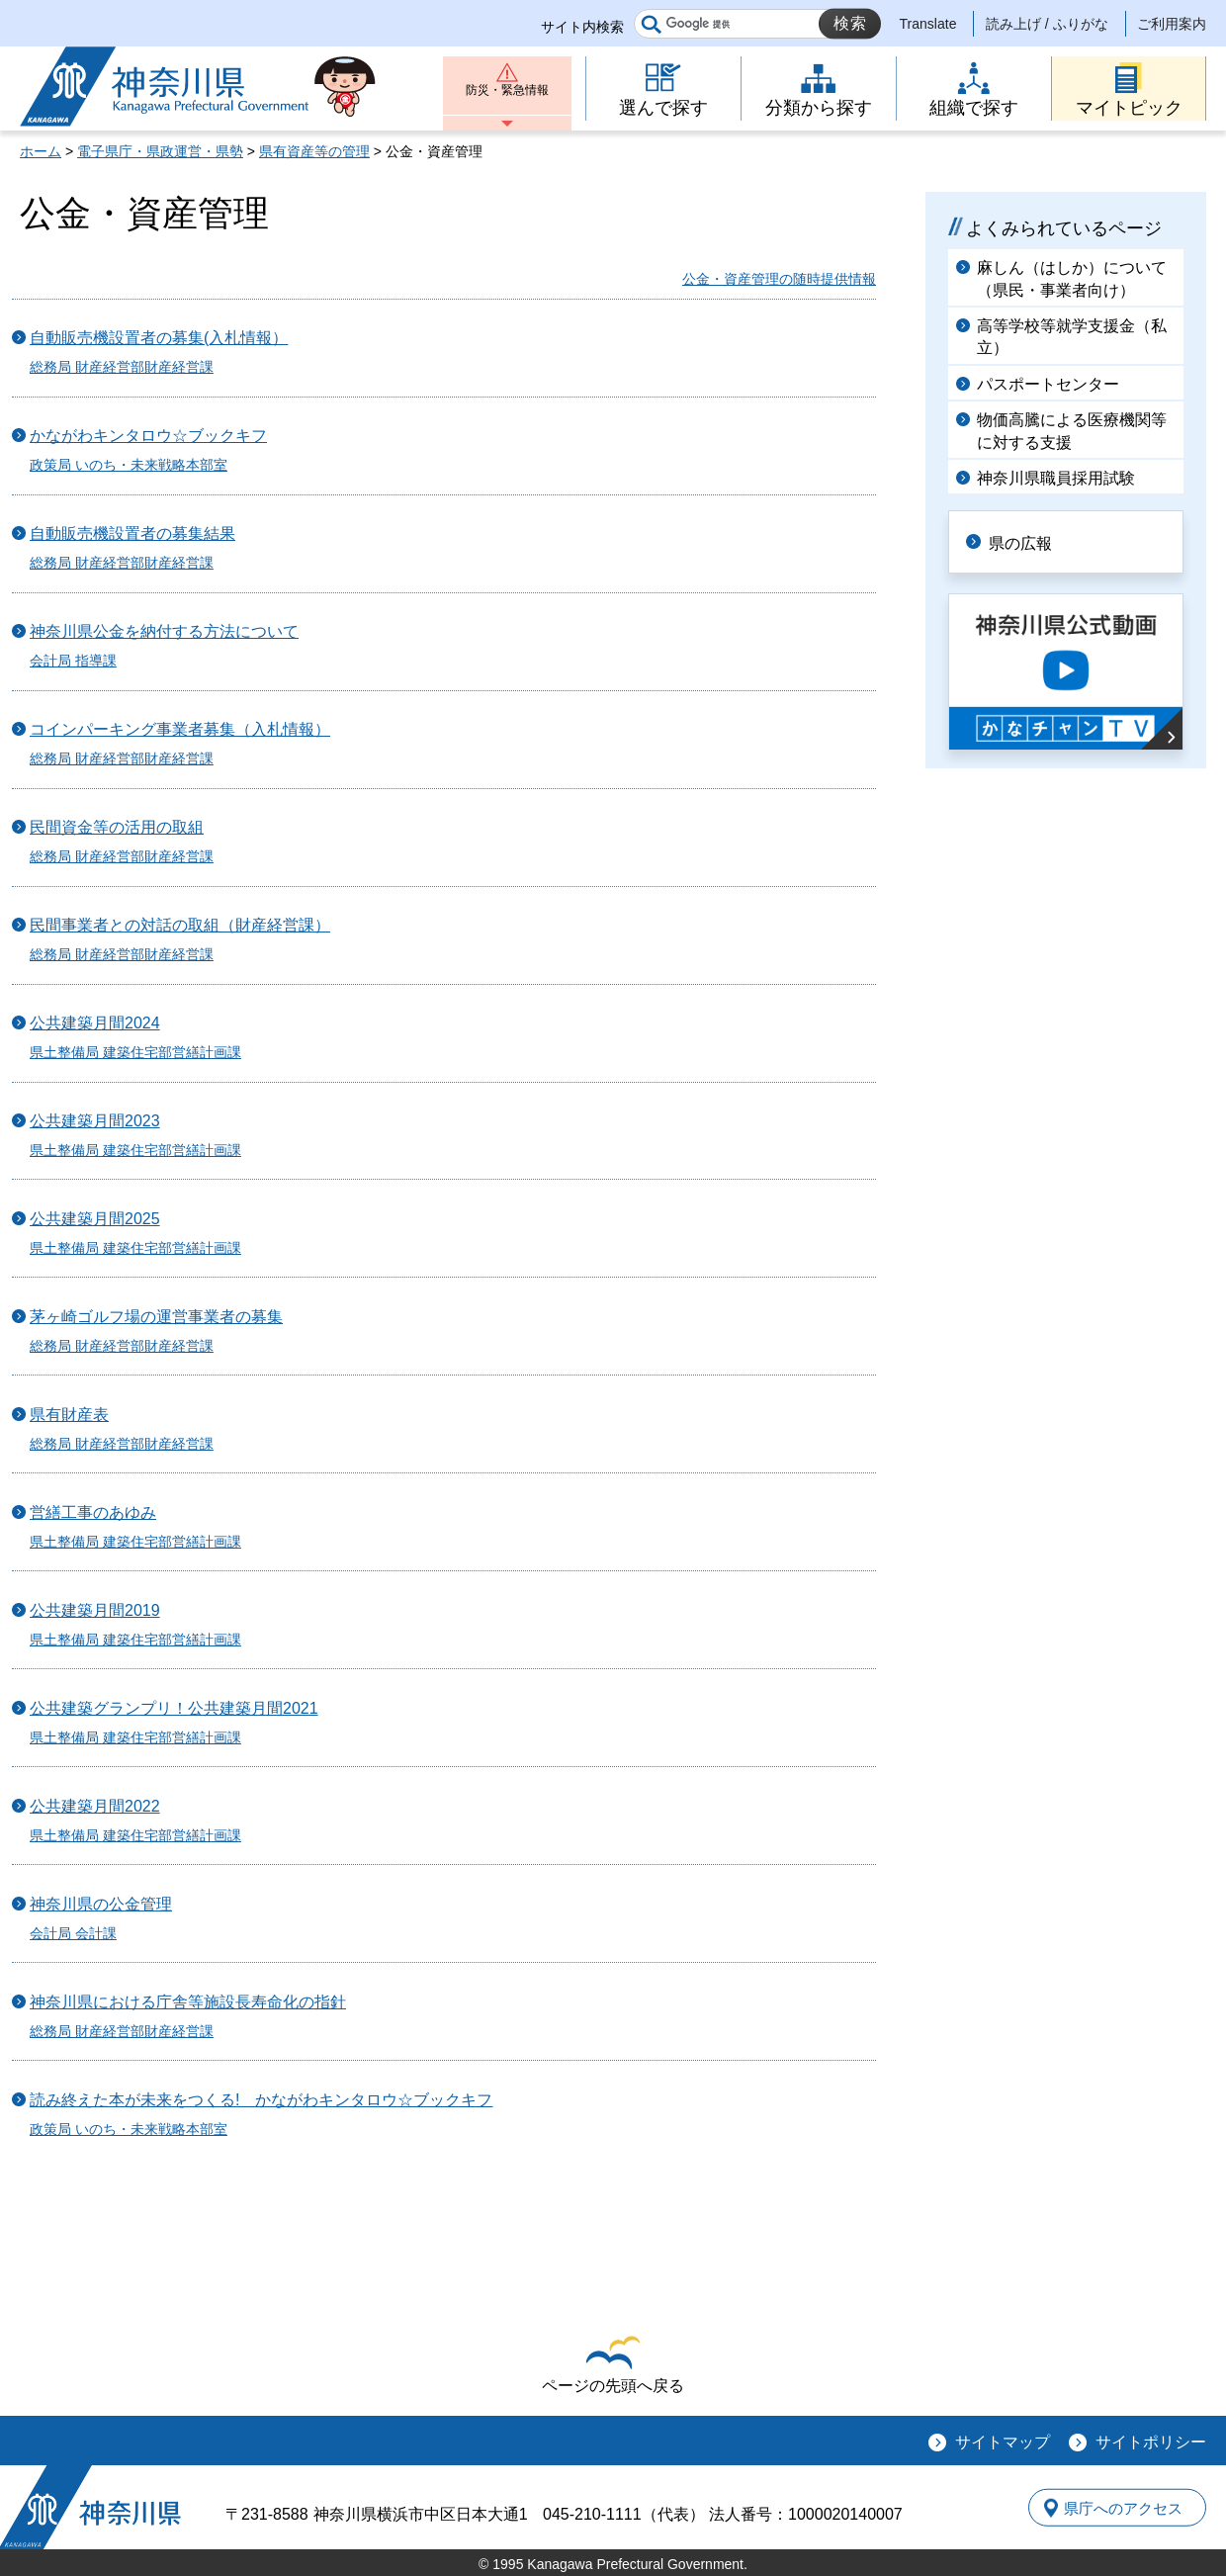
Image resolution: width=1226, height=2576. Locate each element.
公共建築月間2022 (95, 1806)
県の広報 (1030, 540)
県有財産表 (69, 1414)
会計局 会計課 (73, 1933)
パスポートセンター (1048, 384)
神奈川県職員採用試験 (1056, 478)
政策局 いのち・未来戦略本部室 (128, 465)
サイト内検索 (582, 27)
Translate (928, 24)
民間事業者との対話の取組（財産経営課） (180, 925)
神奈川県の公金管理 (101, 1904)
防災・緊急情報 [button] (507, 96)
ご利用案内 (1171, 24)
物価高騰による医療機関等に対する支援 (1072, 430)
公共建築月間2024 (95, 1023)
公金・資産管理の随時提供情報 (779, 279)
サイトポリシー (1150, 2442)
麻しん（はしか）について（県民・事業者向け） (1072, 278)
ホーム (40, 151)
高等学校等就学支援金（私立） (1072, 336)
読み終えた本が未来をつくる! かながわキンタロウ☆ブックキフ (261, 2099)
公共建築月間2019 (95, 1610)
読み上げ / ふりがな (1047, 24)
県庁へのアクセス (1115, 2508)
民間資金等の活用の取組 (117, 827)
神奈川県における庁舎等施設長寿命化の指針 (188, 2002)
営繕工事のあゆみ (93, 1512)
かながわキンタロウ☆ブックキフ (148, 435)
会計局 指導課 (73, 660)
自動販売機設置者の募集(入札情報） (159, 337)
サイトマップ (1002, 2442)
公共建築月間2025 (95, 1218)
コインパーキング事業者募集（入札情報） (180, 729)
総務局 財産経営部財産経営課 (122, 367)
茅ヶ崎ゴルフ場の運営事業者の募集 (156, 1316)
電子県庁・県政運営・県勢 (160, 151)
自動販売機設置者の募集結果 (132, 533)
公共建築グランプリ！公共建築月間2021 (174, 1708)
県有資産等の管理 (314, 151)
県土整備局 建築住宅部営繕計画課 (135, 1052)
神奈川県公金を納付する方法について (164, 631)
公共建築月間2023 (95, 1120)
